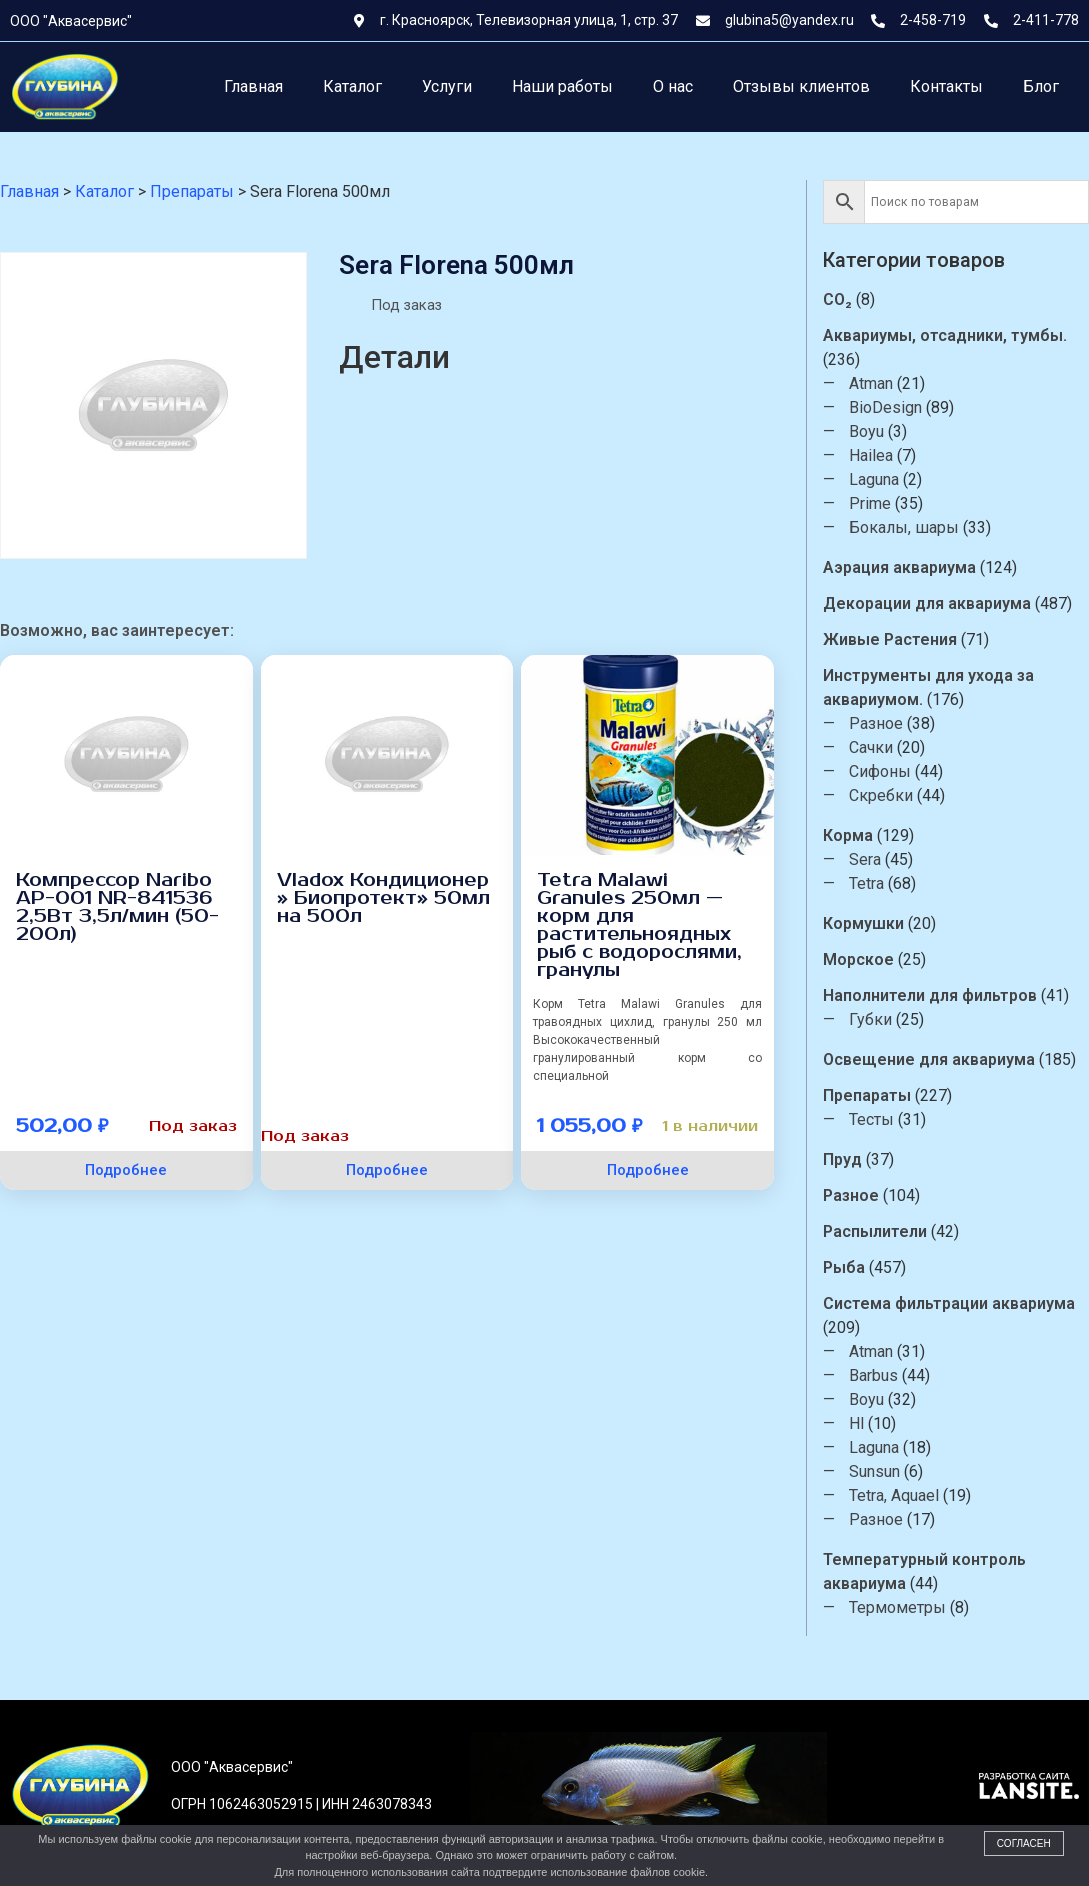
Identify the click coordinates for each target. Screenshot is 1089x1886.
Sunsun (874, 1471)
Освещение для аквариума (929, 1059)
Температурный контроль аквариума (924, 1571)
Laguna (874, 479)
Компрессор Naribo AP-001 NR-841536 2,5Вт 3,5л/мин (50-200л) (117, 907)
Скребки (881, 795)
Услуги (447, 86)
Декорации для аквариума (927, 603)
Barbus (873, 1375)
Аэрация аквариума (899, 567)
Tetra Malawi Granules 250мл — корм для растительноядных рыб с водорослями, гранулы (639, 925)
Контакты (946, 86)
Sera (865, 859)
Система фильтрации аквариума (949, 1303)
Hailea (871, 455)
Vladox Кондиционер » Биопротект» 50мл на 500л (383, 898)
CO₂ (837, 299)
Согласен (1024, 1843)
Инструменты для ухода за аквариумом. (928, 687)
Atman (871, 383)
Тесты (871, 1119)
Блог (1041, 86)
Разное (876, 723)
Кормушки (863, 923)
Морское (858, 959)
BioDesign (885, 407)
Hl (856, 1423)
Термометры (897, 1607)
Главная (253, 86)
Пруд (842, 1159)
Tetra (866, 883)
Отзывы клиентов (801, 86)
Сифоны (880, 771)
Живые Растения (890, 639)
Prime (870, 503)
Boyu (866, 431)
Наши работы (562, 86)
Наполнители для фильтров (930, 995)
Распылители (875, 1231)
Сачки (871, 747)
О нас (673, 86)
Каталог (352, 86)
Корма (848, 835)
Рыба (844, 1267)
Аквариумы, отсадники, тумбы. (945, 335)
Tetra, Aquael (894, 1495)
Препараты (867, 1095)
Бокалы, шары (904, 527)
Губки (870, 1019)
